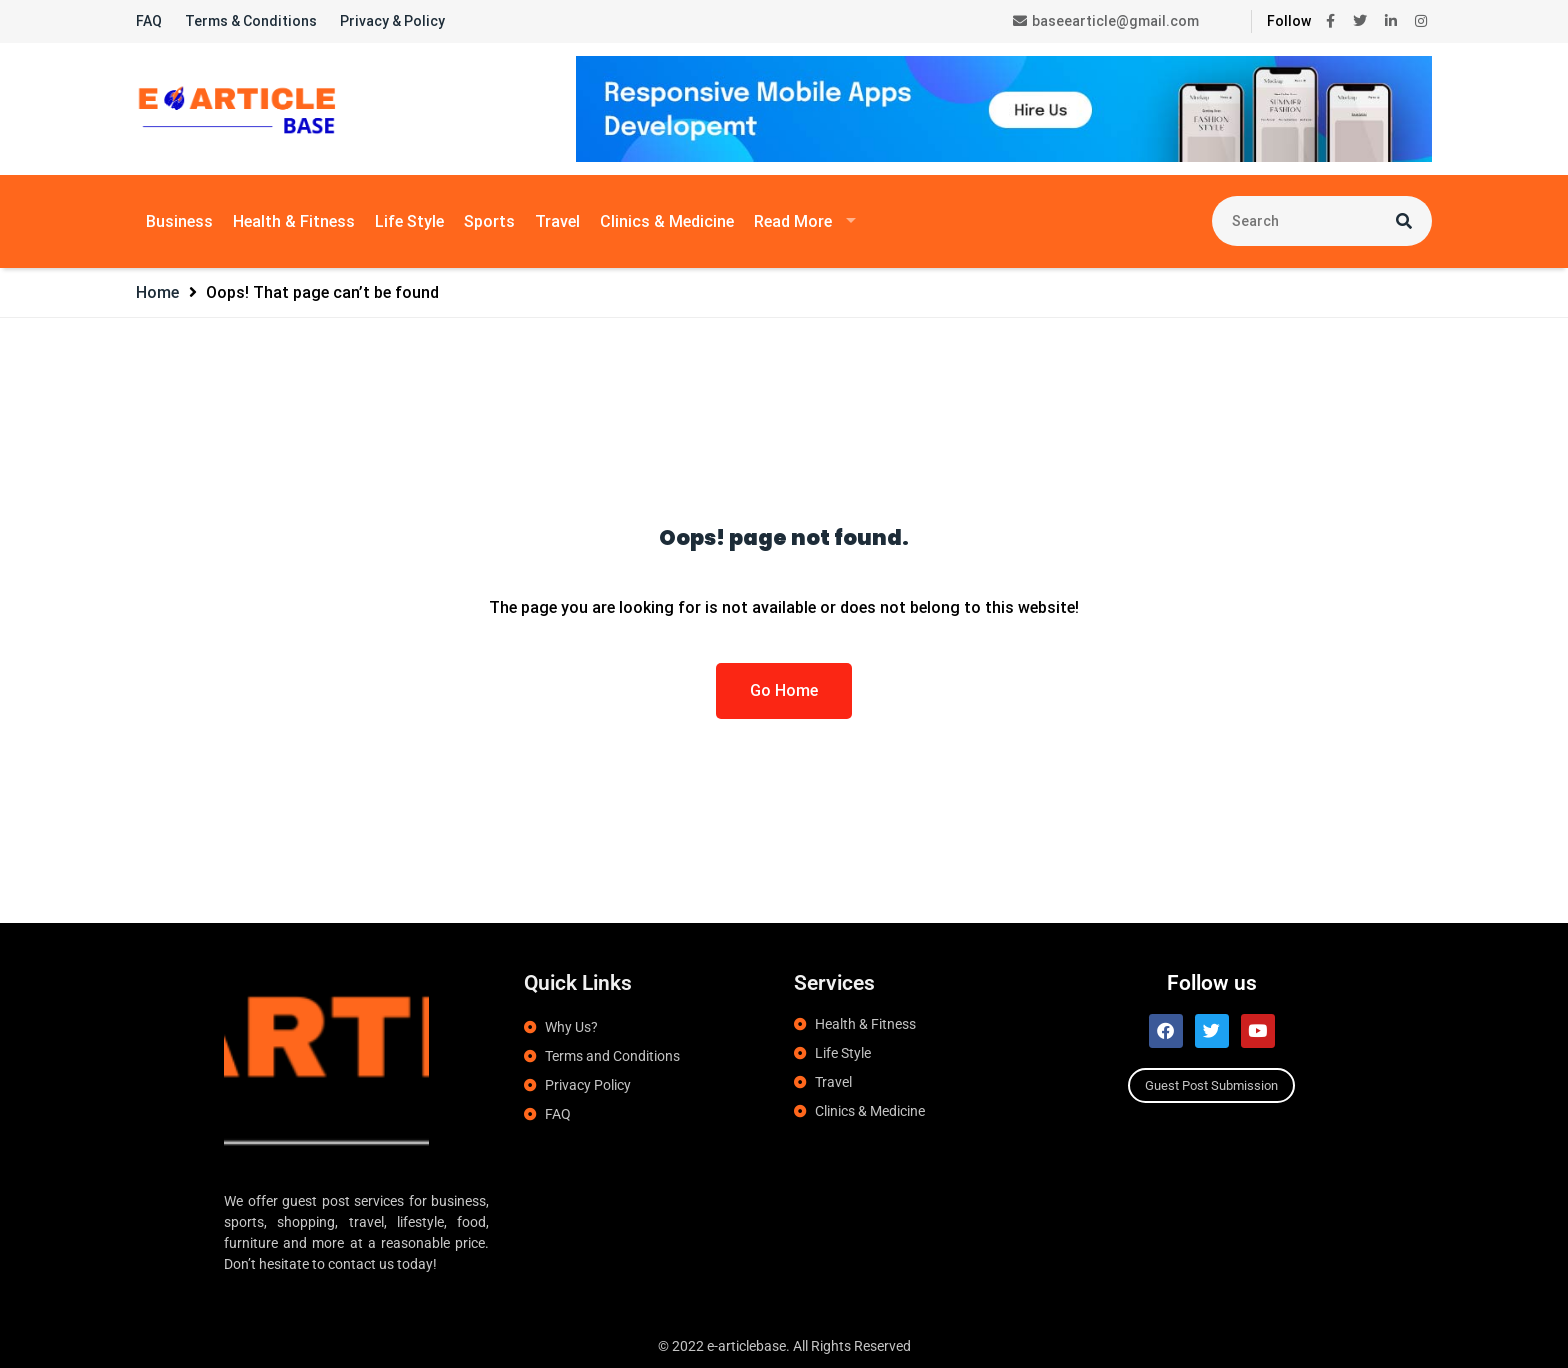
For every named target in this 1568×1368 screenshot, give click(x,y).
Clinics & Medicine (667, 221)
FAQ (149, 21)
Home (157, 292)
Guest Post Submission (1211, 1085)
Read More (793, 221)
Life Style (409, 221)
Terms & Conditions (251, 21)
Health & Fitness (294, 221)
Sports (489, 221)
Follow (1289, 21)
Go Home (784, 690)
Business (179, 221)
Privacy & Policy (392, 21)
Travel (557, 221)
